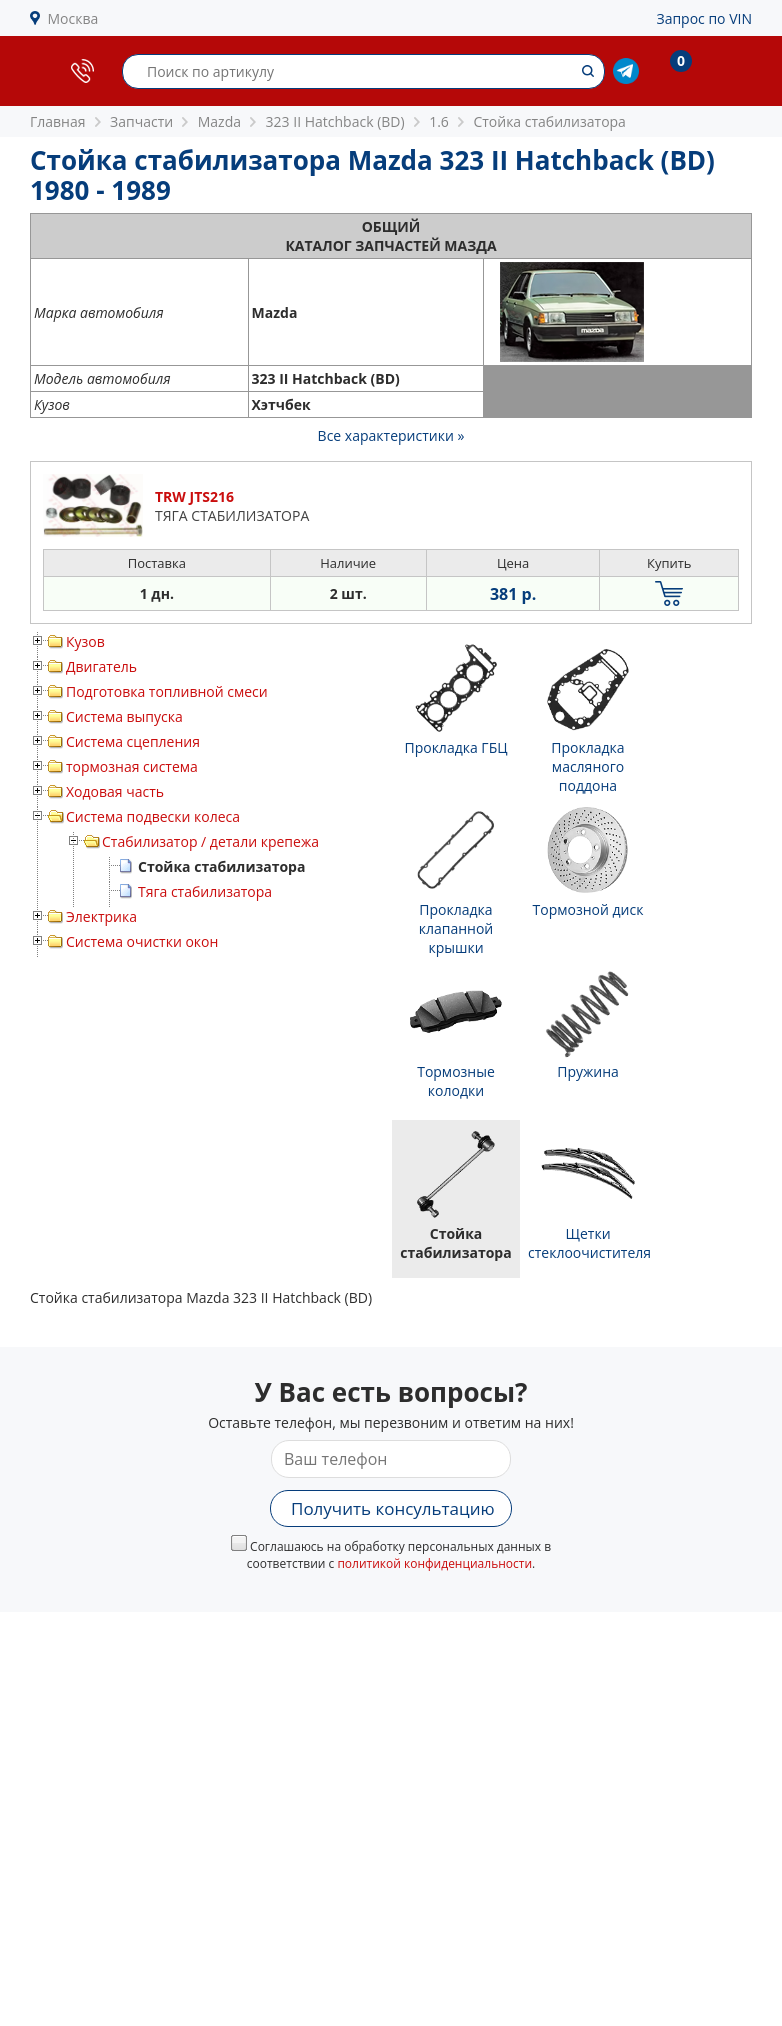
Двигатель (101, 666)
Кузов (85, 641)
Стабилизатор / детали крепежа (210, 841)
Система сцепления (133, 741)
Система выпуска (124, 716)
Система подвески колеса (153, 816)
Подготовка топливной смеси (167, 691)
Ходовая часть (115, 791)
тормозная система (132, 766)
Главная (58, 121)
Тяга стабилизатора (205, 891)
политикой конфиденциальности (434, 1563)
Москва (73, 18)
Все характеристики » (391, 435)
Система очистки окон (142, 941)
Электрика (101, 916)
